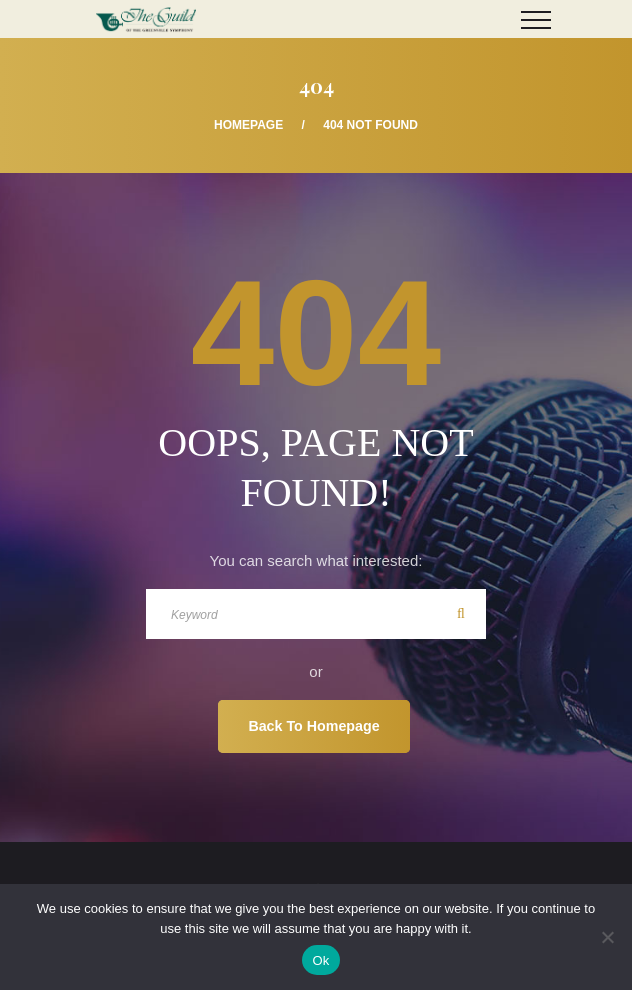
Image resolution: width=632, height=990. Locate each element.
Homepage (248, 125)
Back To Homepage (313, 726)
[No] (607, 937)
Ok (320, 960)
